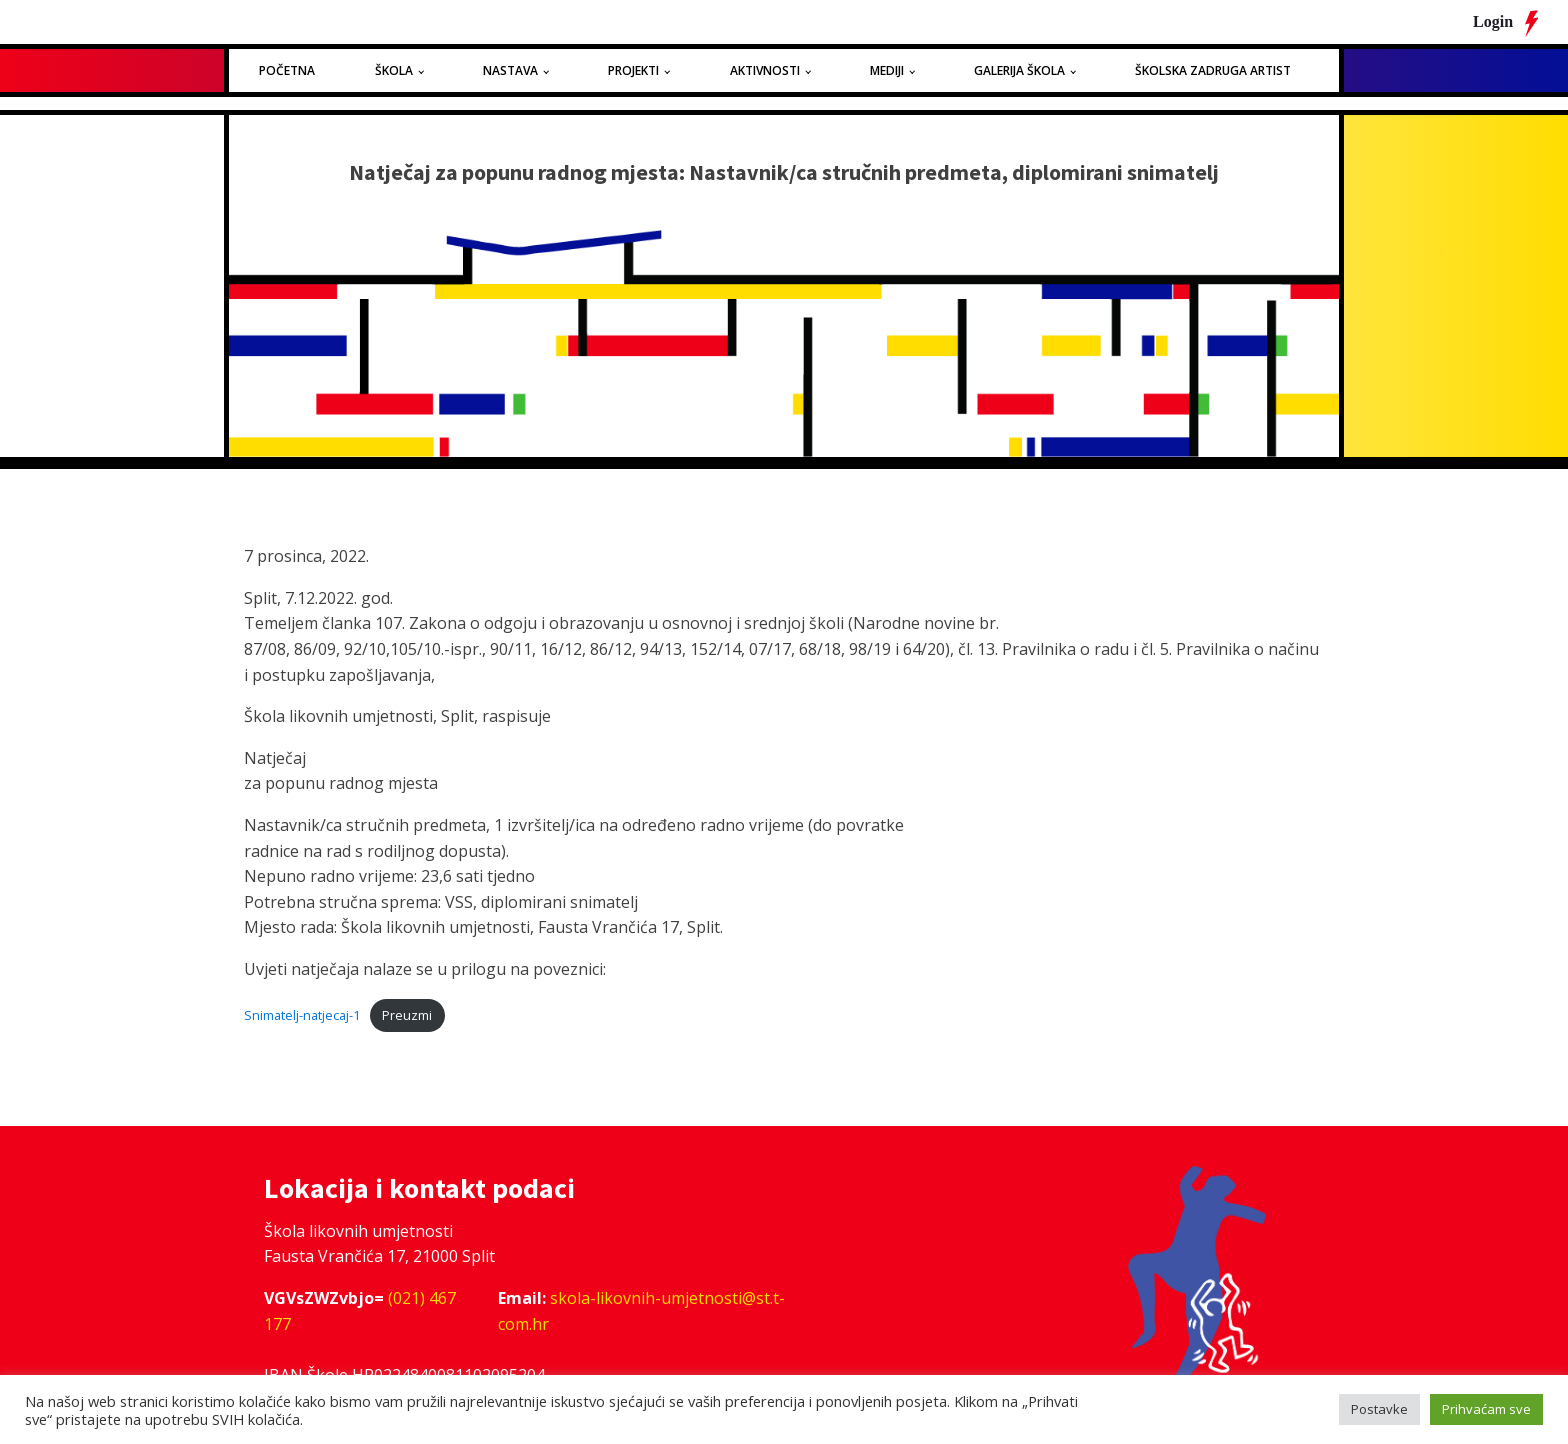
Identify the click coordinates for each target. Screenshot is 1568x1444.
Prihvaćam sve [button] (1486, 1409)
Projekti (633, 70)
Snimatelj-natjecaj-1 (302, 1015)
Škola (394, 70)
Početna (287, 70)
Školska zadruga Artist (1213, 70)
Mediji (887, 70)
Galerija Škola (1019, 70)
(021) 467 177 (360, 1311)
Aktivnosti (765, 70)
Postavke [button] (1379, 1409)
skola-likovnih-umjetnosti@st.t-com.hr (641, 1311)
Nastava (510, 70)
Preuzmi (407, 1015)
